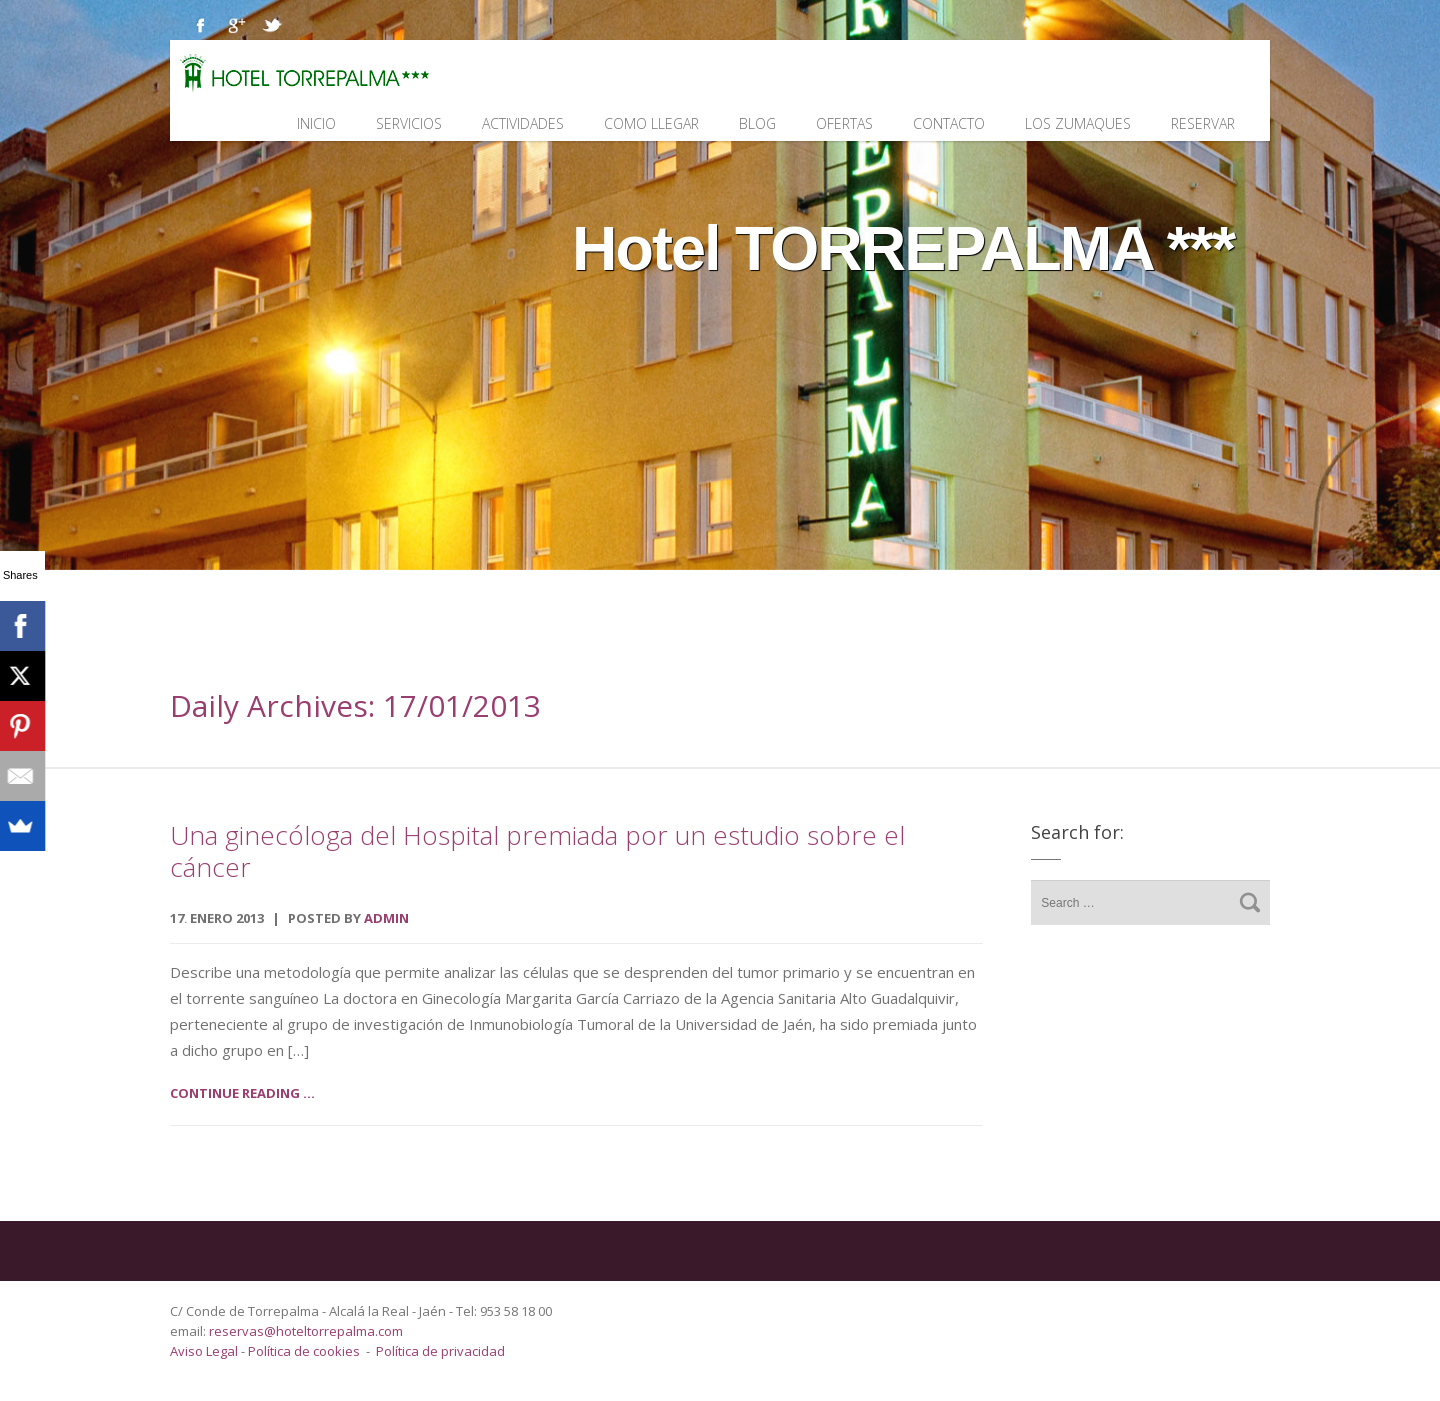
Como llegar (651, 123)
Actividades (523, 123)
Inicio (316, 123)
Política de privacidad (440, 1351)
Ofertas (844, 123)
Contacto (949, 123)
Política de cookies (304, 1351)
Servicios (409, 123)
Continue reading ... (242, 1093)
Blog (757, 123)
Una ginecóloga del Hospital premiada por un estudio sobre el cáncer (537, 851)
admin (386, 918)
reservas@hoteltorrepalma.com (307, 1331)
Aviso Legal (205, 1351)
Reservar (1203, 123)
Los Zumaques (1078, 123)
